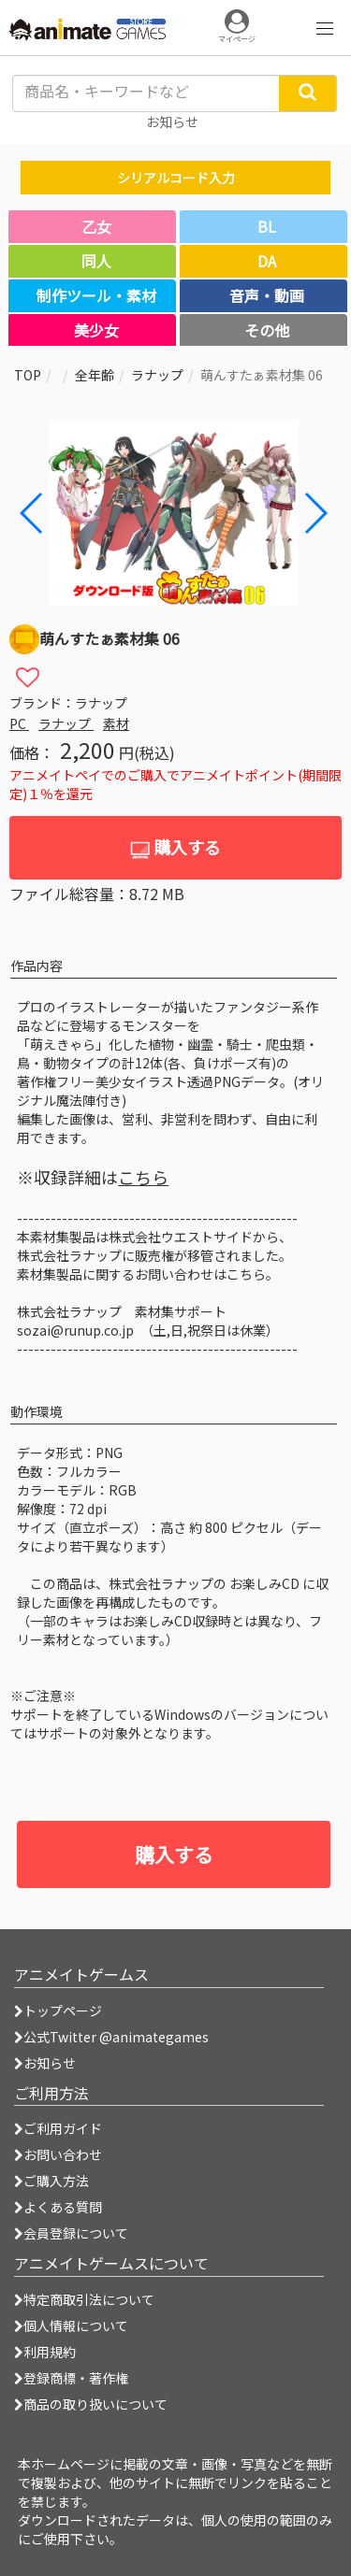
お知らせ (45, 2063)
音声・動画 (266, 295)
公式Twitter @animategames (116, 2036)
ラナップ (157, 374)
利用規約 (45, 2351)
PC (19, 723)
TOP (27, 374)
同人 (96, 261)
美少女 (96, 330)
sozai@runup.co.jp (75, 1330)
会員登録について (71, 2233)
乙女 (96, 226)
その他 (266, 330)
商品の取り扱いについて (91, 2404)
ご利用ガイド (58, 2128)
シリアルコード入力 (176, 177)
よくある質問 (58, 2206)
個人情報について (71, 2325)
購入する (175, 847)
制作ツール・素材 (96, 295)
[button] (315, 513)
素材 (116, 723)
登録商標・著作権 (71, 2377)
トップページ (58, 2010)
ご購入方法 (51, 2180)
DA (266, 261)
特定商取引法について (84, 2299)
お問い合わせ (58, 2154)
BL (266, 226)
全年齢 (94, 374)
